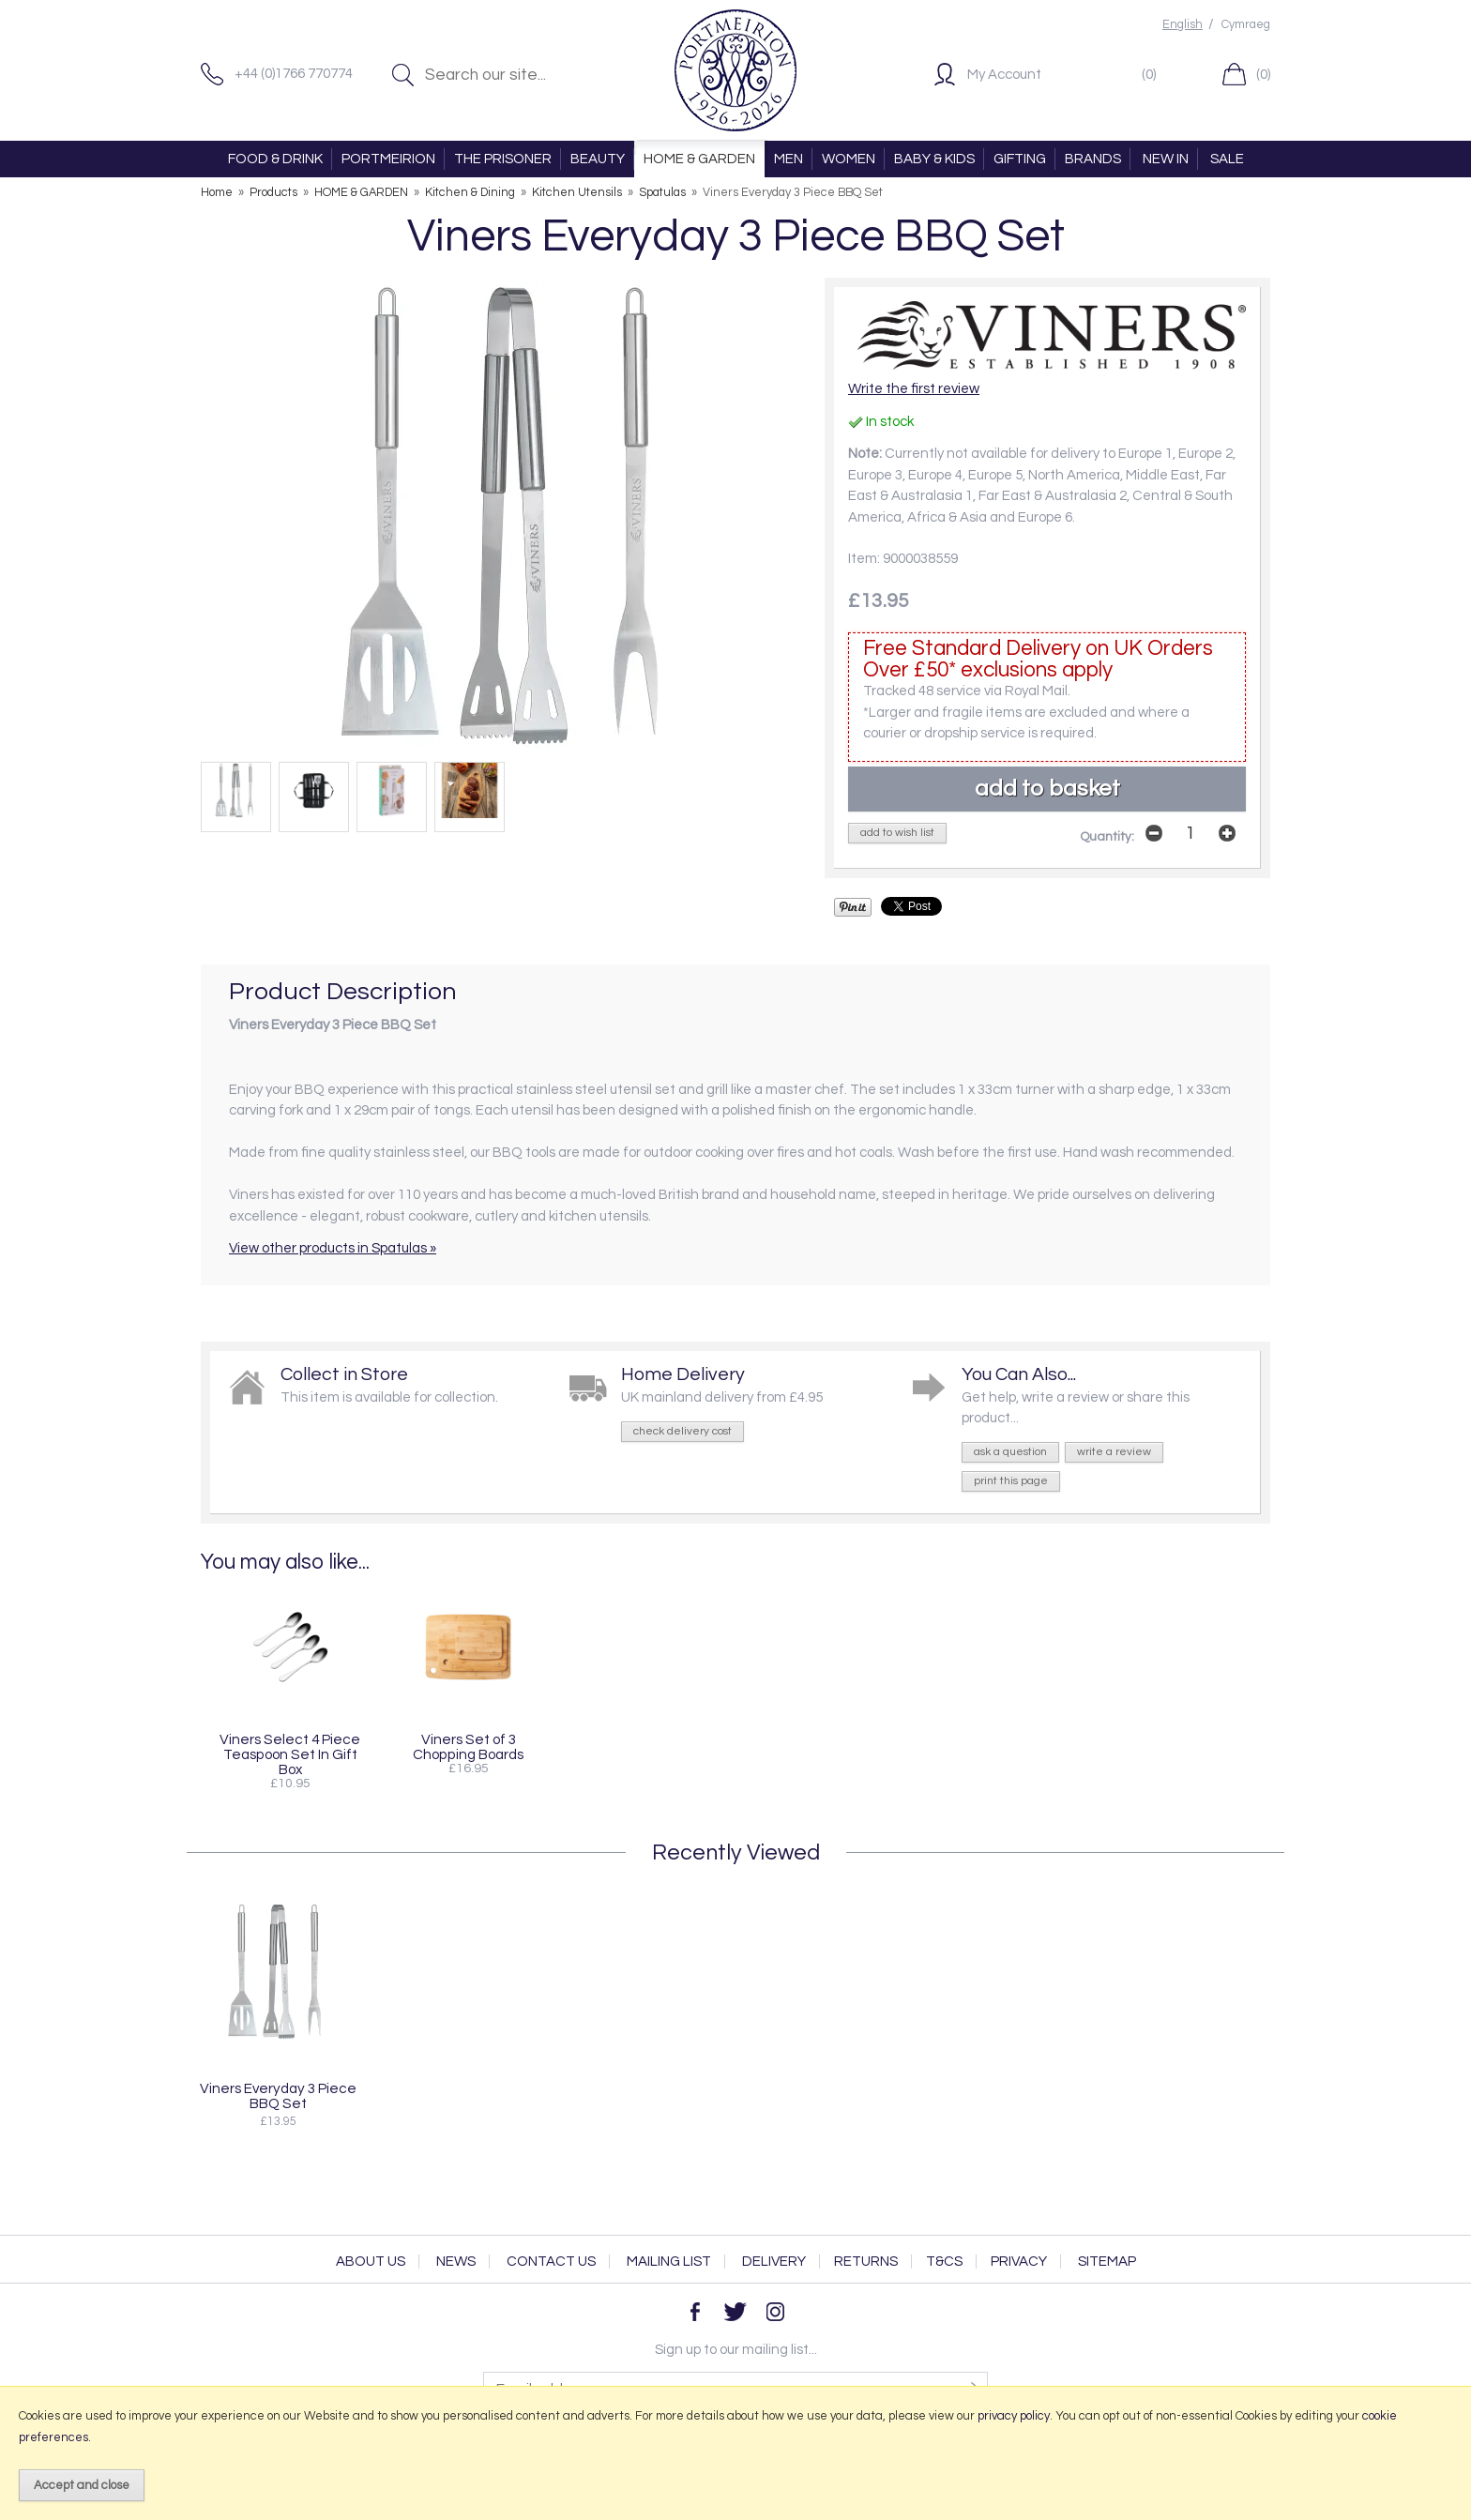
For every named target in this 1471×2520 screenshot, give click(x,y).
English (1182, 25)
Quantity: (1107, 836)
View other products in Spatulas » (332, 1248)
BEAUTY (597, 159)
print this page (1011, 1481)
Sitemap (1107, 2261)
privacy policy (1014, 2415)
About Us (370, 2261)
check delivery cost (682, 1431)
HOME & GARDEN (699, 159)
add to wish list (897, 833)
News (456, 2261)
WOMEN (848, 159)
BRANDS (1093, 159)
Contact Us (551, 2261)
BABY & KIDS (934, 159)
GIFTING (1019, 159)
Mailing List (669, 2261)
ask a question (1010, 1452)
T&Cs (944, 2261)
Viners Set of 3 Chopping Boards (468, 1747)
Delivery (774, 2261)
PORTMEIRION (388, 159)
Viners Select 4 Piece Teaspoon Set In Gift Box (290, 1754)
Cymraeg (1245, 25)
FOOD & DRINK (275, 159)
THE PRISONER (503, 159)
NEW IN (1166, 159)
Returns (866, 2261)
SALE (1227, 159)
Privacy (1019, 2261)
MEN (788, 159)
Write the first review (913, 389)
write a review (1114, 1452)
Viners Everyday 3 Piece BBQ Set (278, 2096)
